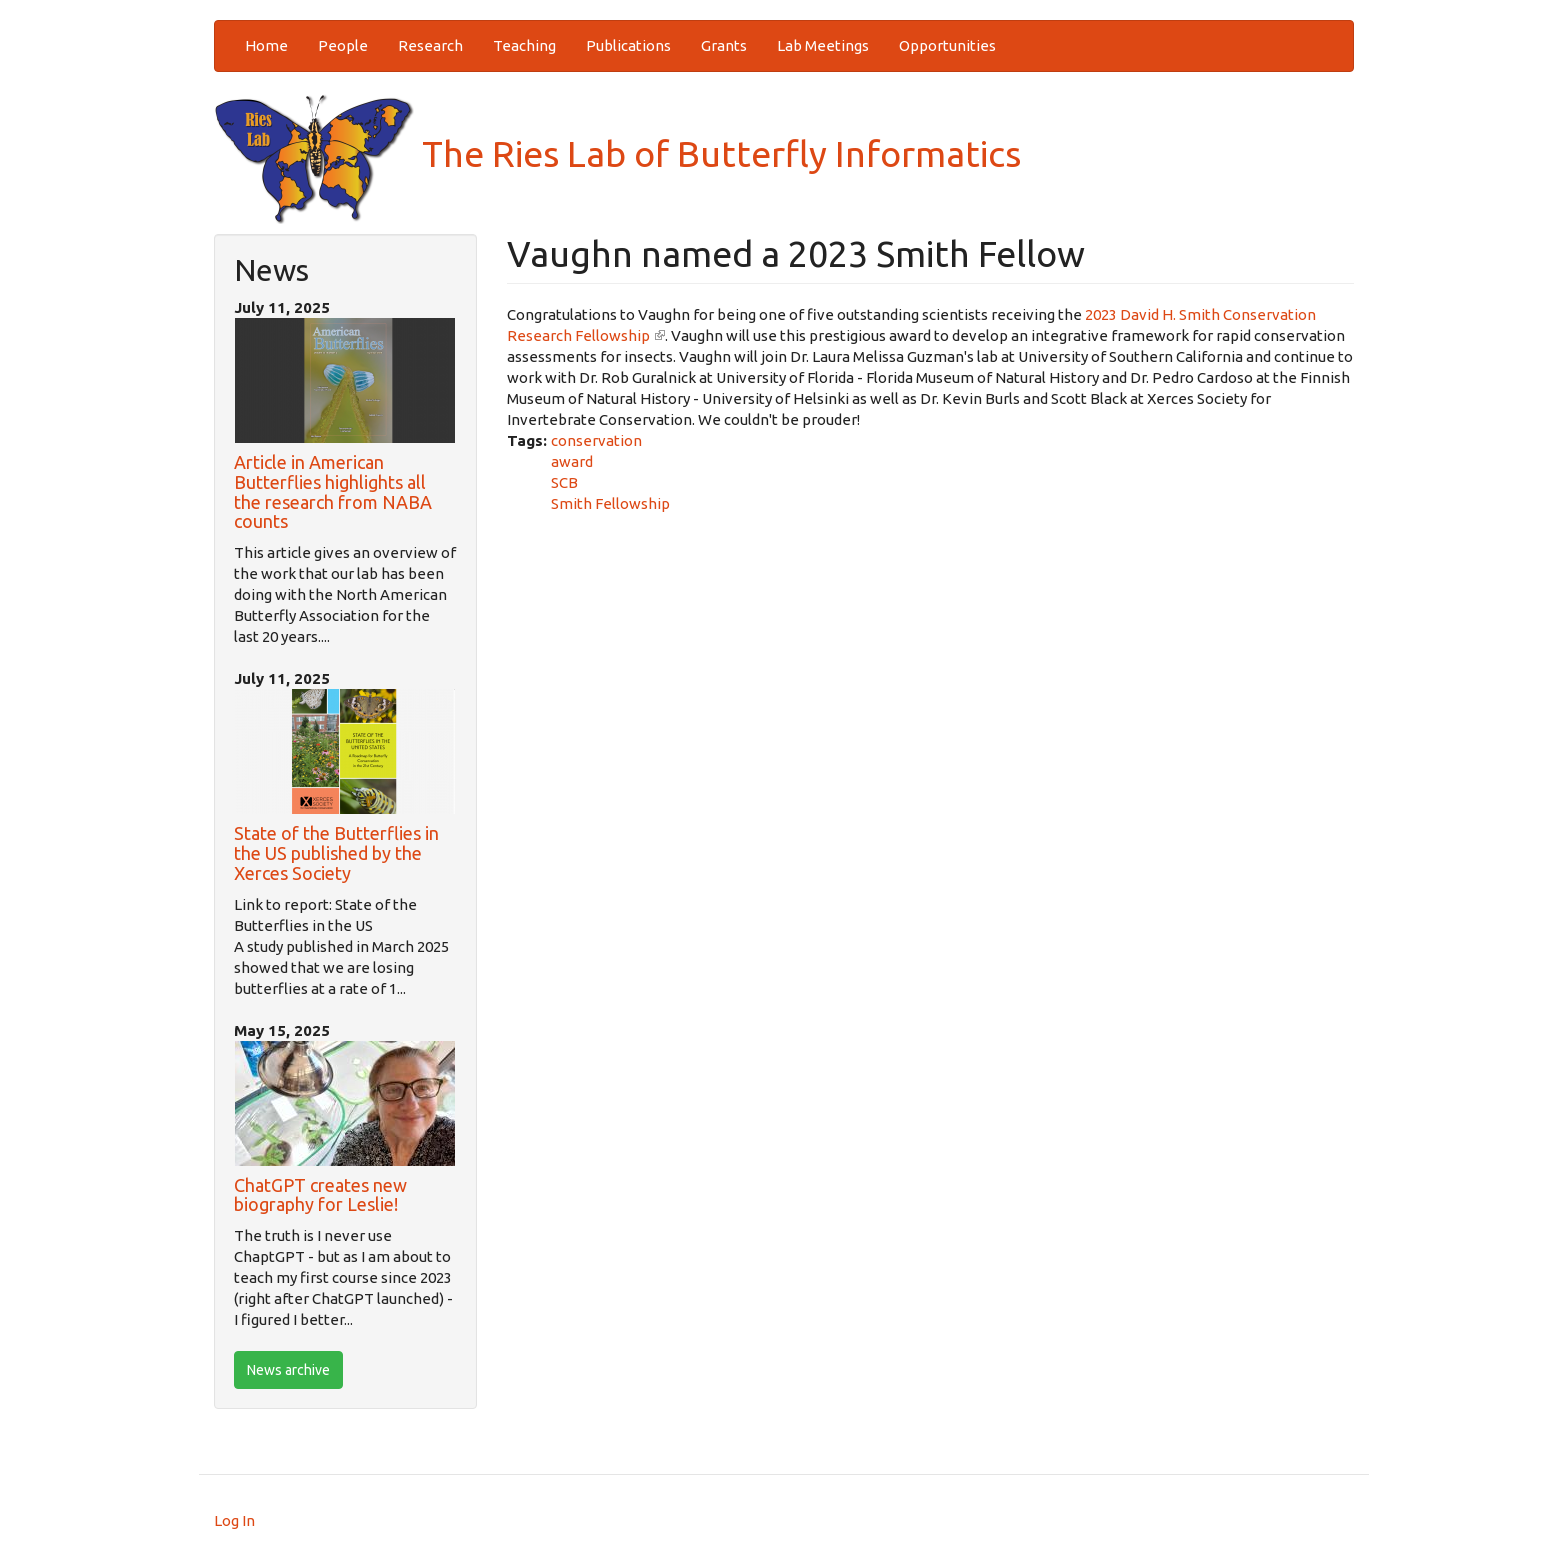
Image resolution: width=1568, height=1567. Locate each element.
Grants (724, 45)
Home (266, 45)
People (343, 45)
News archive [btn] (288, 1370)
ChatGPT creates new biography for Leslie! (320, 1195)
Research (430, 45)
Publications (628, 45)
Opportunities (947, 45)
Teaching (524, 45)
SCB (564, 482)
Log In (234, 1520)
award (572, 461)
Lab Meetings (823, 45)
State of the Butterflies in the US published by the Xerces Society (336, 853)
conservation (596, 440)
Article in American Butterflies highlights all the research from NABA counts (333, 491)
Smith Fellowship (610, 503)
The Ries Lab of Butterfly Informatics (617, 153)
